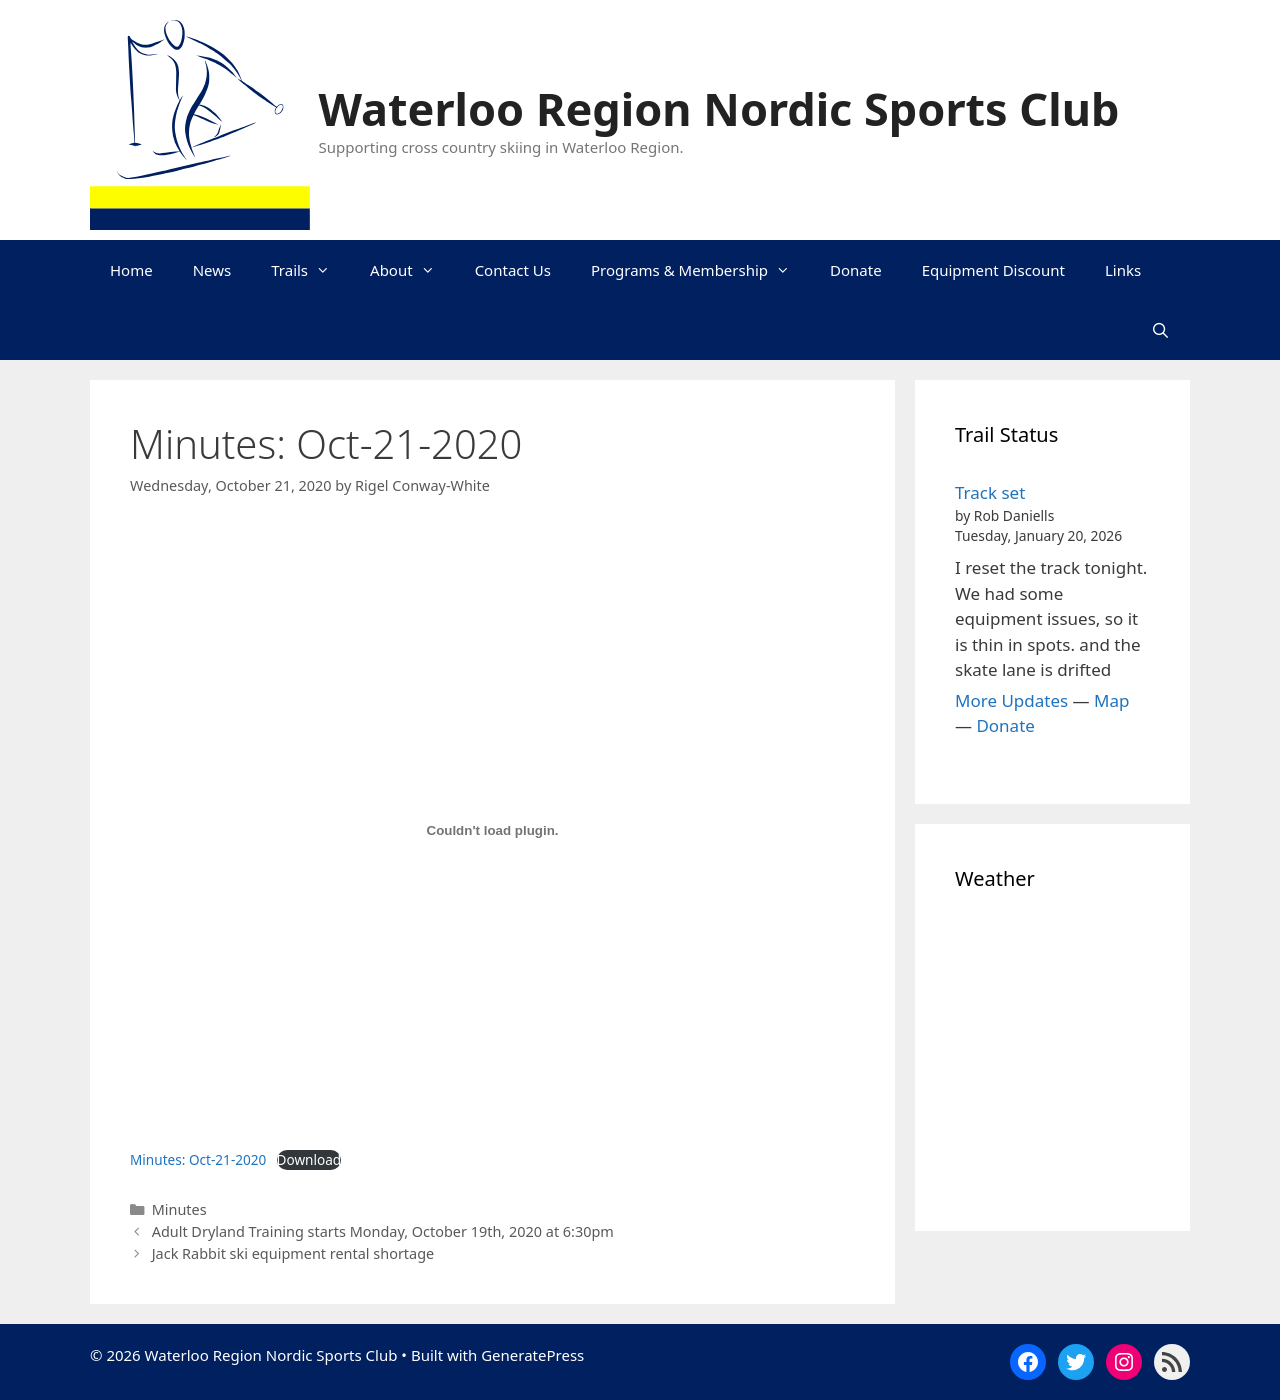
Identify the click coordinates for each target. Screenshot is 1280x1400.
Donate (856, 270)
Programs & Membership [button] (700, 270)
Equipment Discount (993, 270)
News (212, 270)
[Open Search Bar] (1160, 330)
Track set (990, 492)
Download (309, 1159)
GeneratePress (532, 1355)
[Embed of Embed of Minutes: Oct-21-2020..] (492, 831)
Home (131, 270)
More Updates (1011, 700)
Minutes (179, 1209)
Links (1123, 270)
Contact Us (513, 270)
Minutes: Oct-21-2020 (198, 1159)
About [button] (412, 270)
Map (1111, 700)
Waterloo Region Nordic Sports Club (719, 108)
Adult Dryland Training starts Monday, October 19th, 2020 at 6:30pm (383, 1231)
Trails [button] (310, 270)
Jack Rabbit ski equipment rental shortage (293, 1253)
